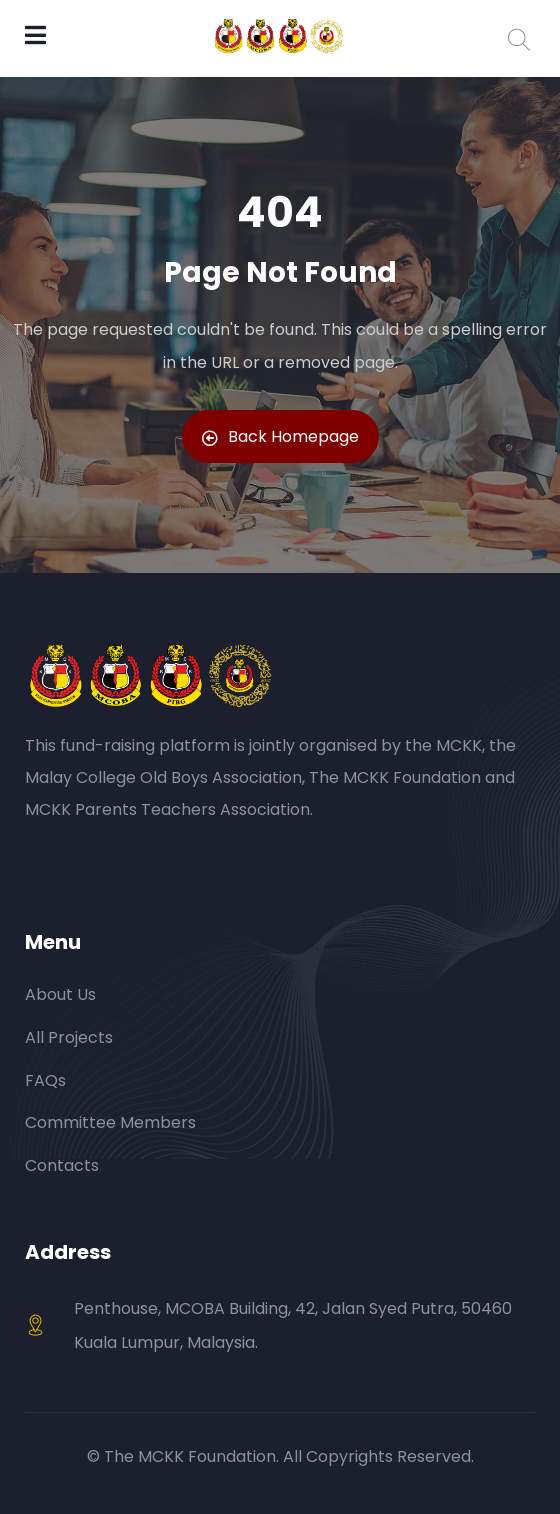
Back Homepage (280, 436)
